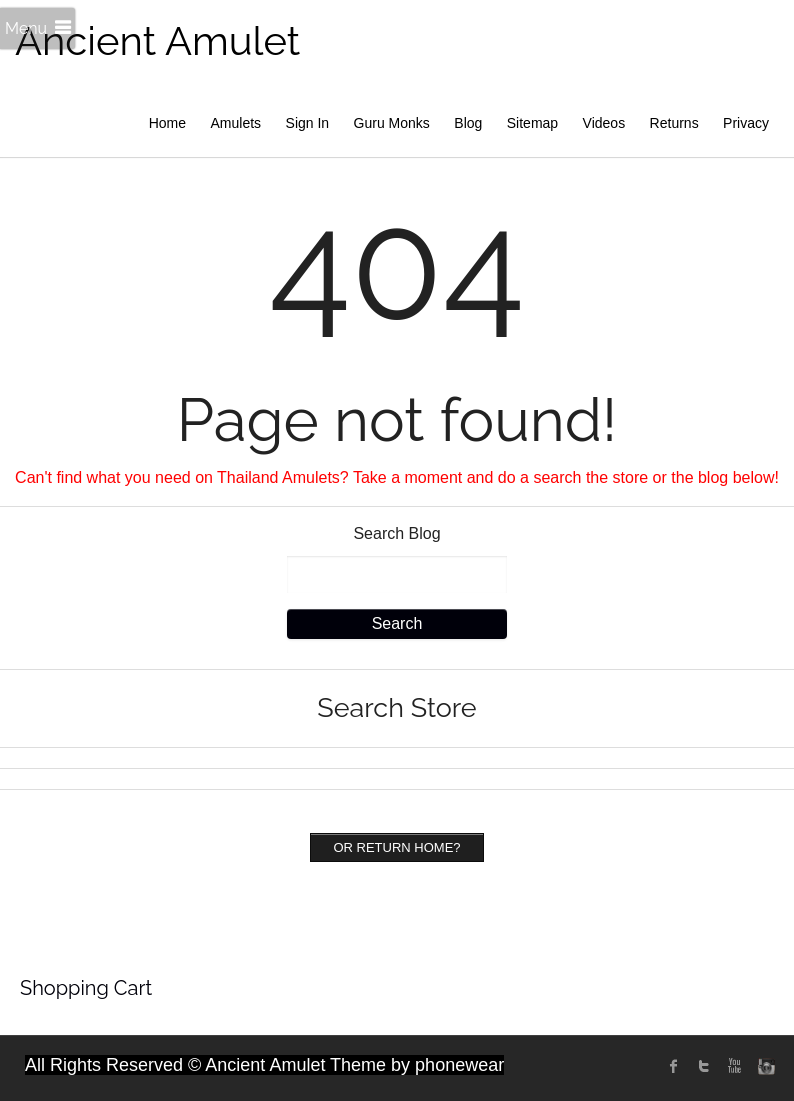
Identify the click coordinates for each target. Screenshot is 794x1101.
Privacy (746, 123)
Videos (604, 123)
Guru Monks (392, 123)
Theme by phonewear (417, 1065)
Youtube (734, 1066)
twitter (704, 1066)
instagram (764, 1066)
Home (167, 123)
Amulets (236, 123)
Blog (468, 123)
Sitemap (532, 123)
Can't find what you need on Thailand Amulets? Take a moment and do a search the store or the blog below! (397, 477)
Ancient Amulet (157, 40)
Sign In (308, 123)
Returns (674, 123)
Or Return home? (396, 847)
